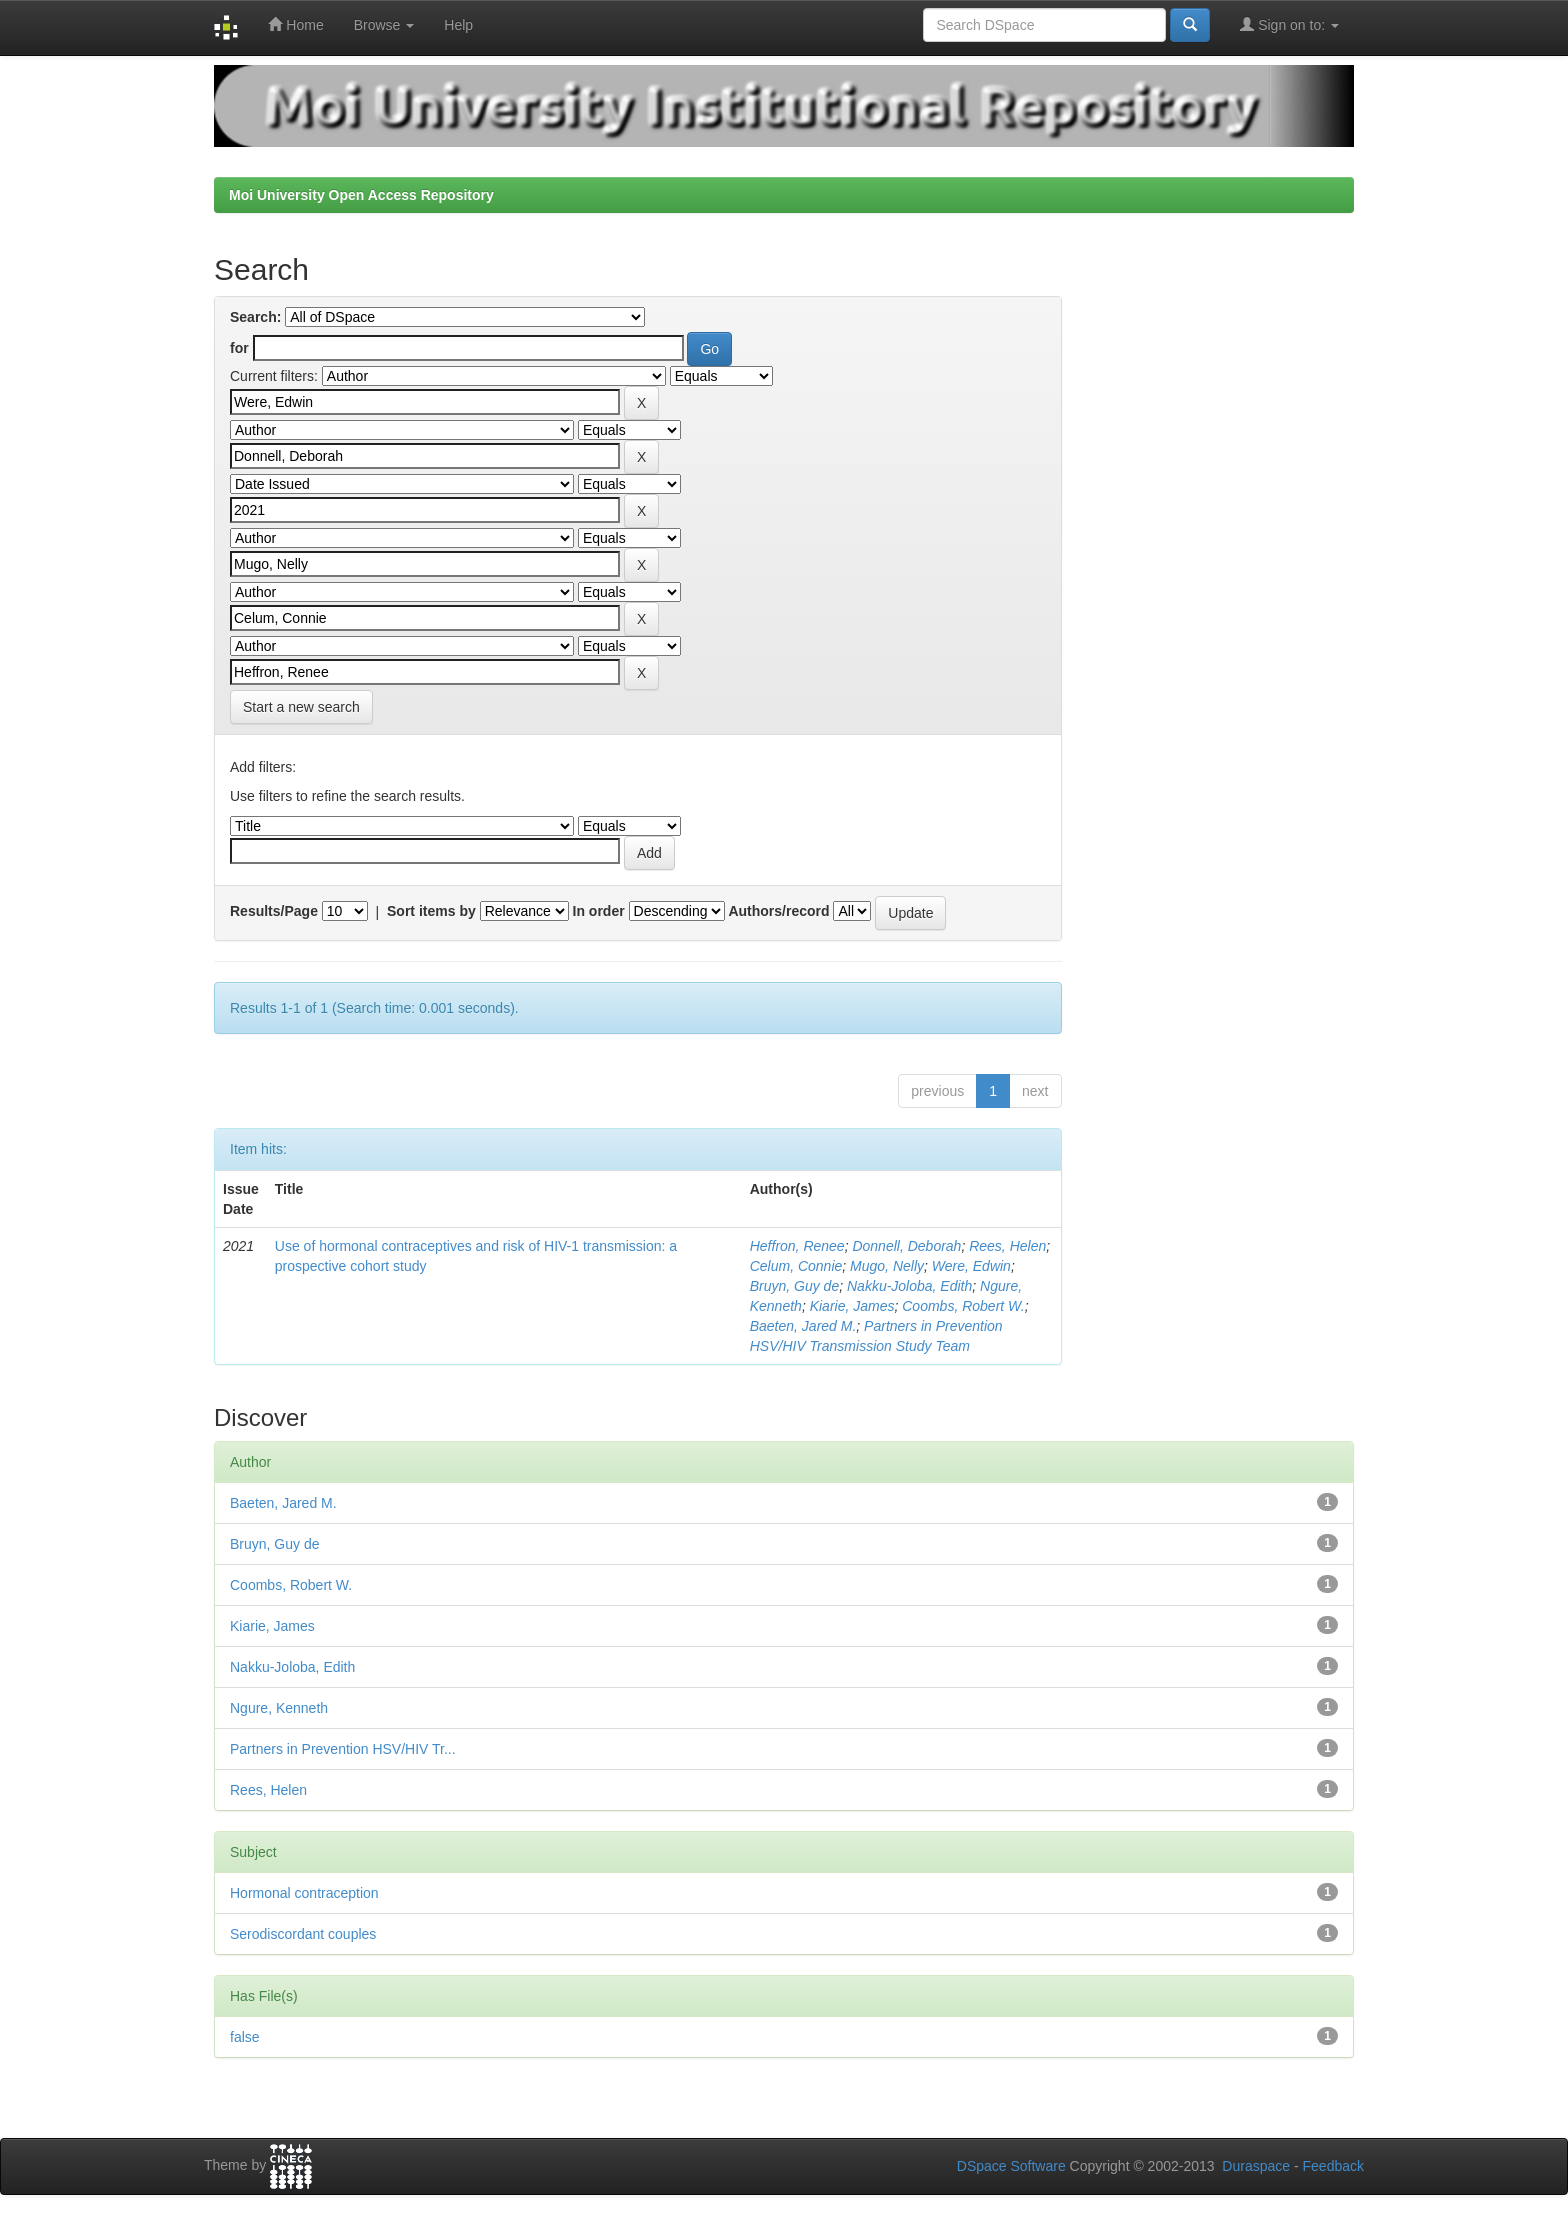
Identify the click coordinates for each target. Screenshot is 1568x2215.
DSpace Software (1011, 2166)
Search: (255, 317)
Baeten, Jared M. (803, 1326)
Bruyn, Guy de (795, 1286)
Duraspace (1256, 2166)
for (239, 348)
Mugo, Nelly (887, 1266)
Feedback (1333, 2166)
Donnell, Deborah (906, 1246)
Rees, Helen (1007, 1246)
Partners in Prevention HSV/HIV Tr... (343, 1749)
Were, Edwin (971, 1266)
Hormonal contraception (304, 1893)
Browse (384, 25)
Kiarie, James (852, 1306)
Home (295, 24)
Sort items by (431, 911)
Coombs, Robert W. (963, 1306)
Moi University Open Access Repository (361, 195)
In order (599, 911)
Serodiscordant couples (303, 1934)
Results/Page (274, 911)
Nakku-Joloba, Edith (909, 1286)
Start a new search (301, 707)
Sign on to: (1289, 24)
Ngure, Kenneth (279, 1708)
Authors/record (778, 911)
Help (458, 25)
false (245, 2037)
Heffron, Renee (797, 1246)
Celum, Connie (796, 1266)
